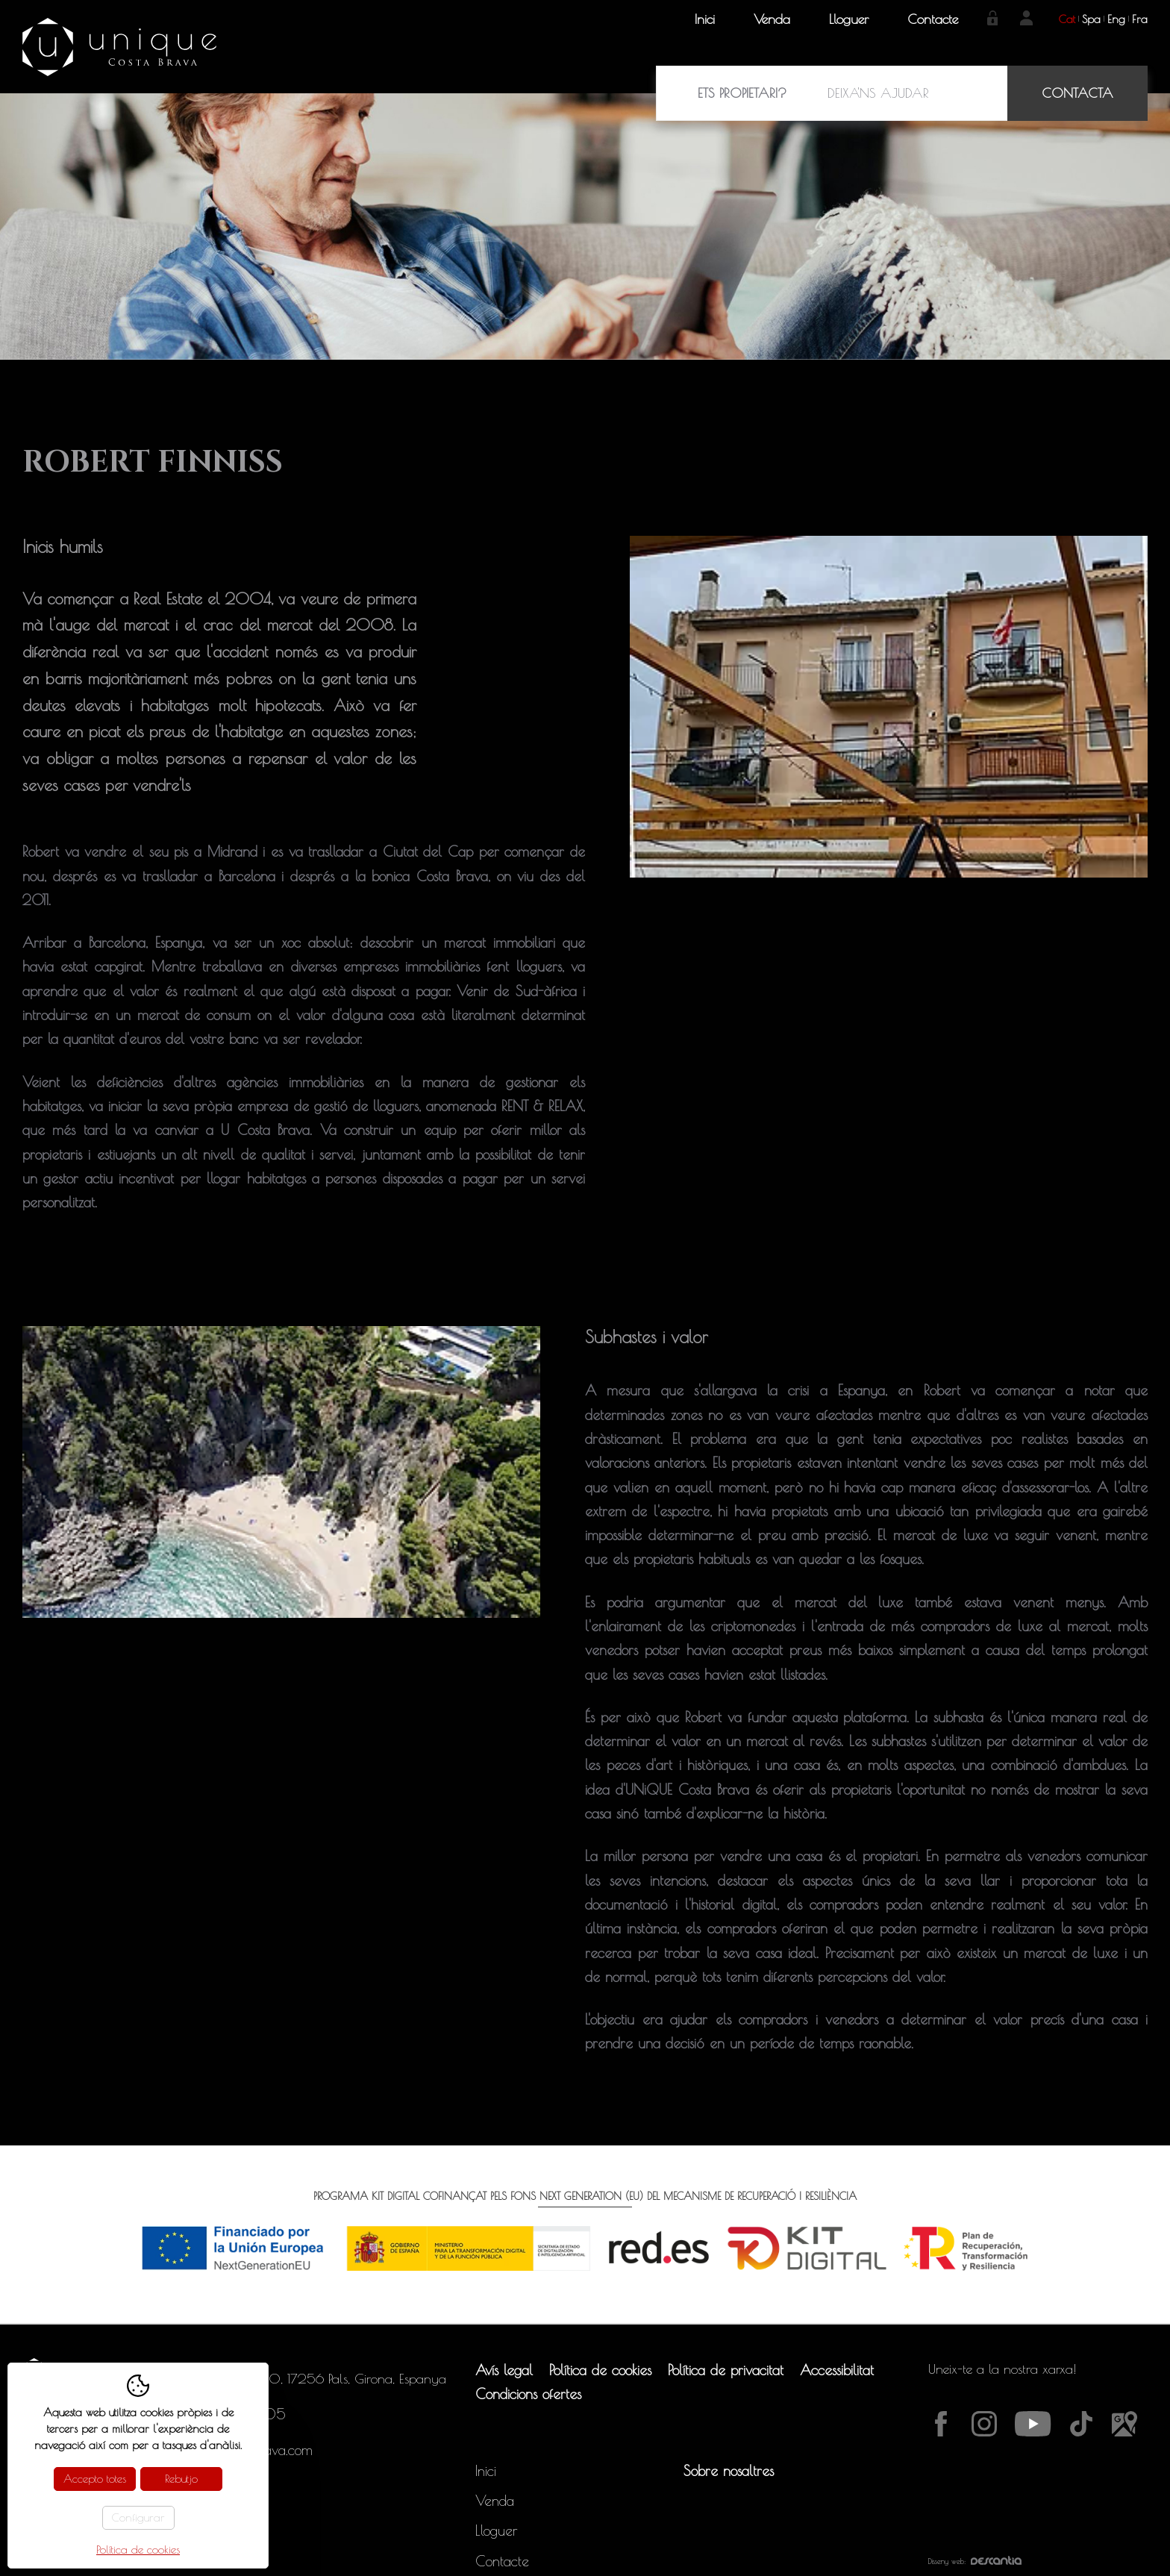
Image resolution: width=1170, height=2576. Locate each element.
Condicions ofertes (528, 2394)
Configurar (138, 2517)
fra (1140, 19)
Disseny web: (975, 2561)
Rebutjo (181, 2478)
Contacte (932, 19)
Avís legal (504, 2370)
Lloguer (849, 19)
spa (1091, 19)
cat (1067, 19)
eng (1116, 19)
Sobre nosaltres (728, 2471)
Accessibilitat (837, 2370)
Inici (705, 19)
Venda (772, 19)
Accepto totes (94, 2478)
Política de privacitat (725, 2370)
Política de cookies (600, 2370)
